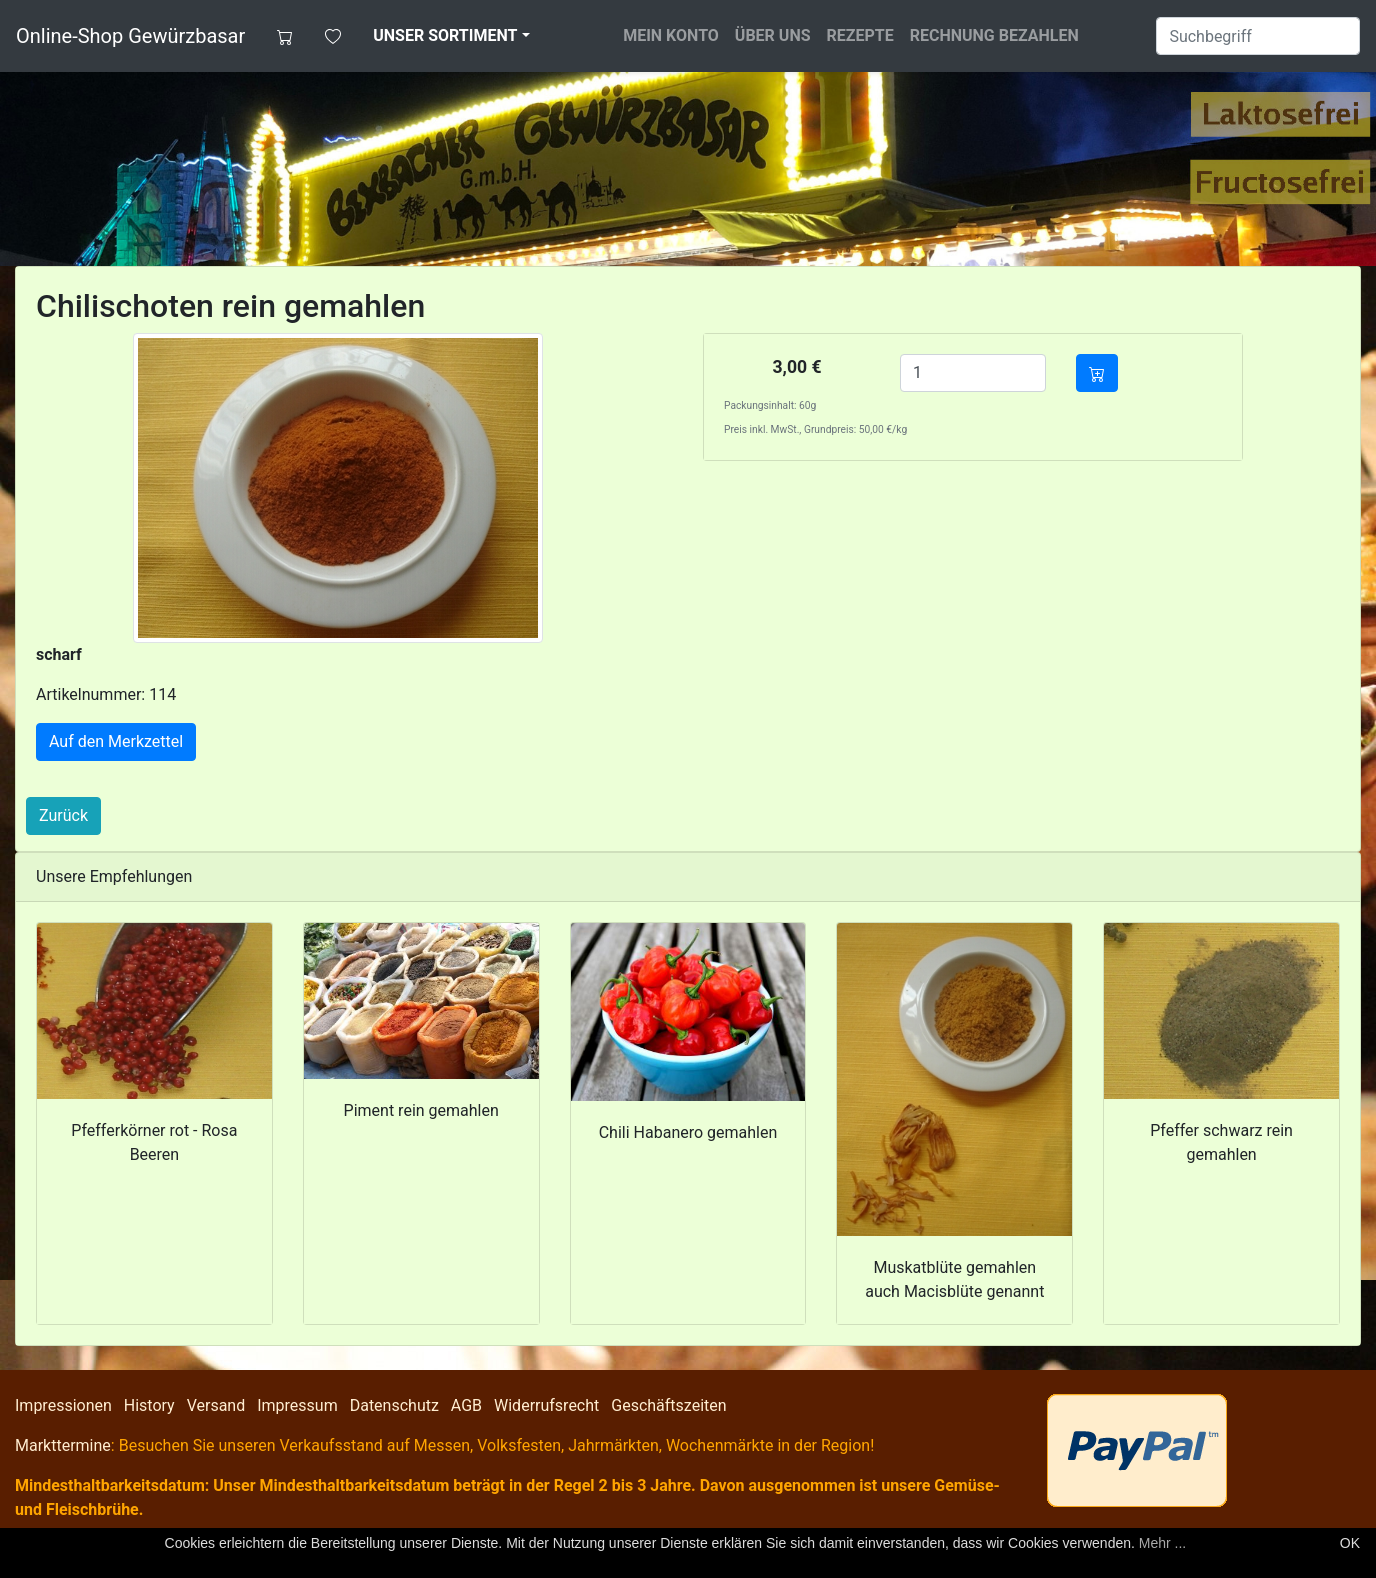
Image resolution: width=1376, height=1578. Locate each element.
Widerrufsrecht (546, 1405)
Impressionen (63, 1405)
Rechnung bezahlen (994, 35)
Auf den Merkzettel (116, 741)
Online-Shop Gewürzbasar (130, 36)
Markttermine (63, 1445)
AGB (466, 1405)
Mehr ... (1162, 1543)
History (149, 1405)
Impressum (297, 1405)
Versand (216, 1405)
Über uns (773, 35)
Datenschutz (394, 1405)
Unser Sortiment (445, 35)
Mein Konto (671, 35)
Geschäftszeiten (668, 1405)
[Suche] (1258, 36)
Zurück (63, 815)
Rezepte (860, 35)
